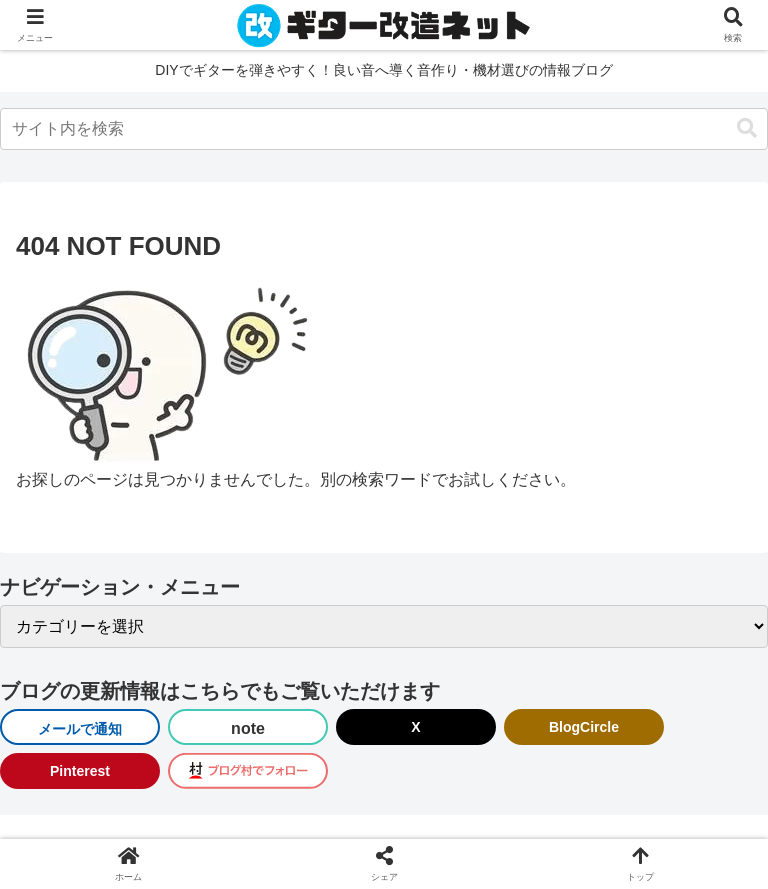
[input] (384, 129)
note (248, 728)
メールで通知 (80, 729)
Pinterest (80, 771)
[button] (747, 128)
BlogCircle (584, 727)
